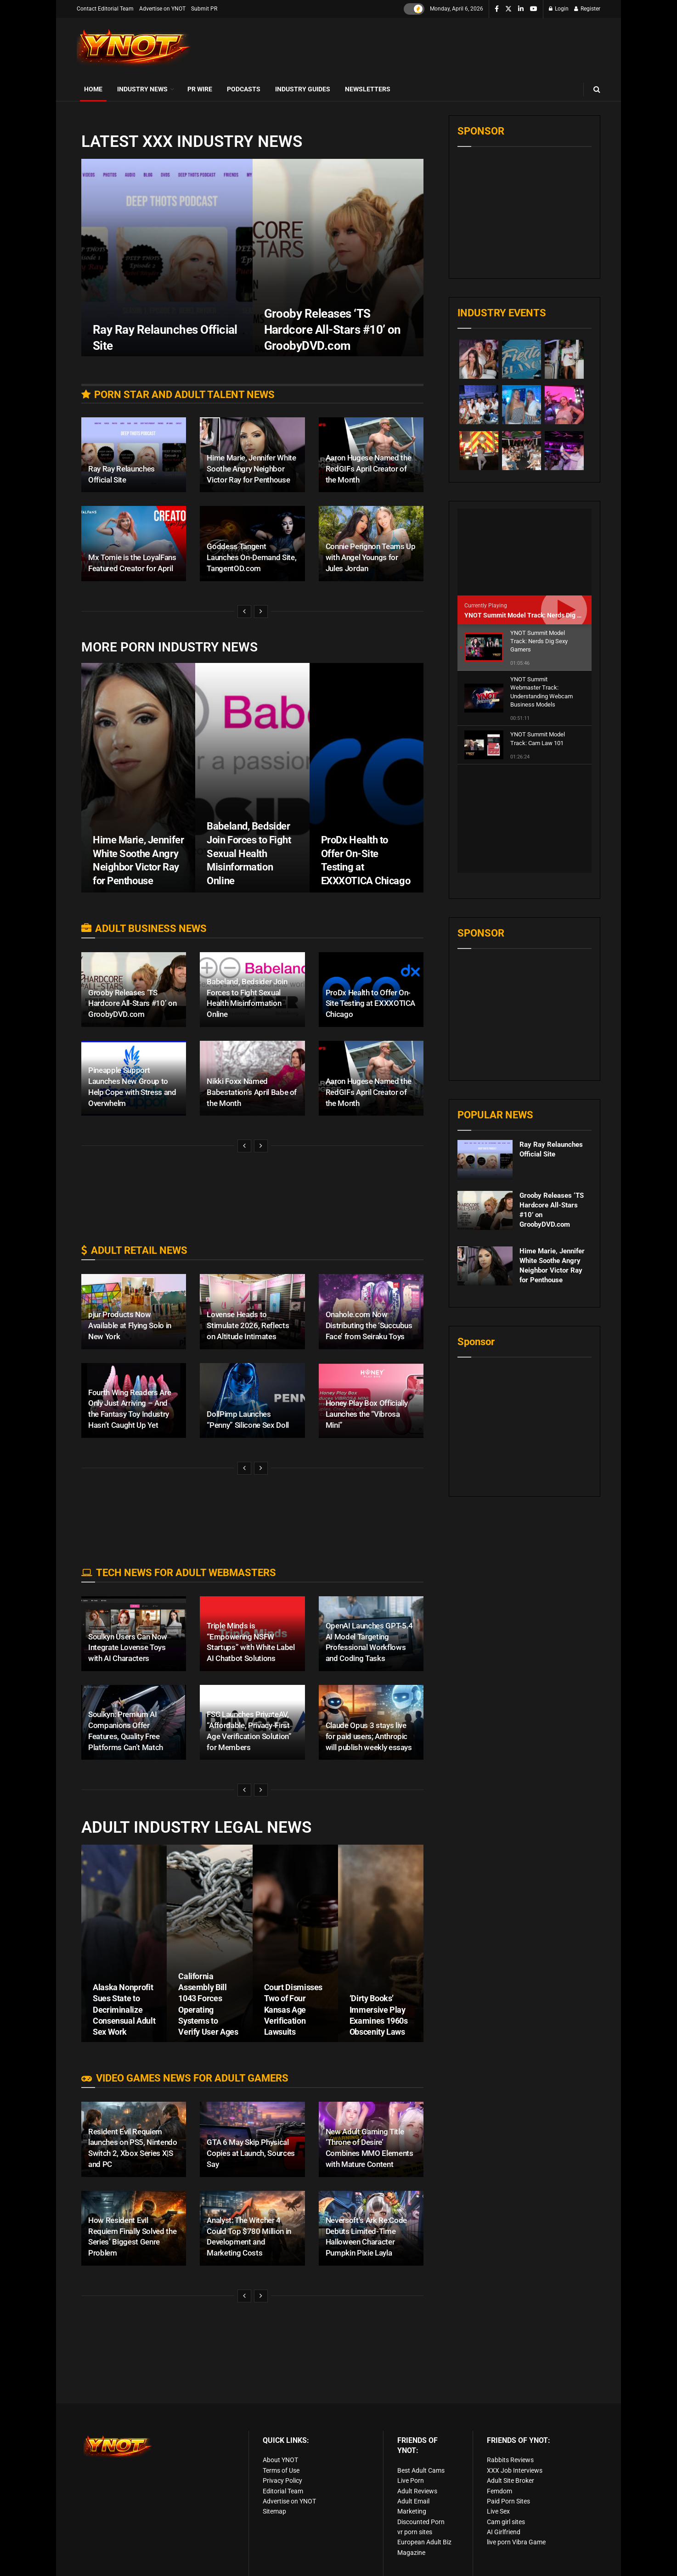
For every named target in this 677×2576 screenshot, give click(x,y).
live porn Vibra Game (516, 2542)
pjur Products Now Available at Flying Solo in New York (129, 1325)
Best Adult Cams (421, 2470)
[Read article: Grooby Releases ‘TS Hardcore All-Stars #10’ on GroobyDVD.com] (485, 1102)
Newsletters (367, 89)
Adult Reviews (417, 2491)
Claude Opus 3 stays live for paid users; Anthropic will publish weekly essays (369, 1736)
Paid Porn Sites (508, 2501)
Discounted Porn (421, 2521)
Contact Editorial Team (105, 9)
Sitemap (274, 2511)
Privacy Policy (282, 2480)
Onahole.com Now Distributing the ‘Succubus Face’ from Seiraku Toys (369, 1325)
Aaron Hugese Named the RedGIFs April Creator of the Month (369, 468)
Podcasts (243, 89)
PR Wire (199, 89)
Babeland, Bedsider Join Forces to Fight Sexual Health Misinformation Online (249, 853)
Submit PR (204, 9)
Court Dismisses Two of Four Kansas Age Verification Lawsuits (293, 2009)
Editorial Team (283, 2491)
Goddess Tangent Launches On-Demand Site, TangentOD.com (251, 557)
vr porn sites (414, 2532)
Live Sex (498, 2511)
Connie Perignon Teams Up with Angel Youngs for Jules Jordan (371, 557)
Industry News (142, 89)
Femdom (499, 2491)
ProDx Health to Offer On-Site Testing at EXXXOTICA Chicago (371, 1003)
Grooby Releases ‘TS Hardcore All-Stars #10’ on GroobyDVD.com (132, 1003)
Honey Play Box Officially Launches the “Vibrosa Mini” (367, 1414)
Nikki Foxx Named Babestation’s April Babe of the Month (252, 1092)
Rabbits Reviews (510, 2460)
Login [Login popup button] (559, 9)
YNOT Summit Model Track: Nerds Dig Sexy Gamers (539, 615)
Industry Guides (302, 89)
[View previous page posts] (244, 611)
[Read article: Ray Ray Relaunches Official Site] (485, 1052)
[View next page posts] (261, 611)
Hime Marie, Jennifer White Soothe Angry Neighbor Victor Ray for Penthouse (251, 468)
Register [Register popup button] (587, 9)
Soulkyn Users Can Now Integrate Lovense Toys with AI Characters (127, 1647)
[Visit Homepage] (134, 48)
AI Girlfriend (503, 2532)
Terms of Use (281, 2470)
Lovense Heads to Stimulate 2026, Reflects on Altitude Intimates (248, 1325)
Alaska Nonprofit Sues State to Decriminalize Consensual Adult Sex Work (124, 2009)
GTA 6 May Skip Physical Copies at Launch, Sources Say (251, 2153)
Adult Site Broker (510, 2480)
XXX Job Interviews (514, 2470)
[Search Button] (596, 89)
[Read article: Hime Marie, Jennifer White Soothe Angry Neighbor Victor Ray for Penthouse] (485, 1158)
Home (93, 89)
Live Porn (410, 2480)
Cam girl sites (506, 2521)
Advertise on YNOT (162, 9)
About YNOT (280, 2460)
